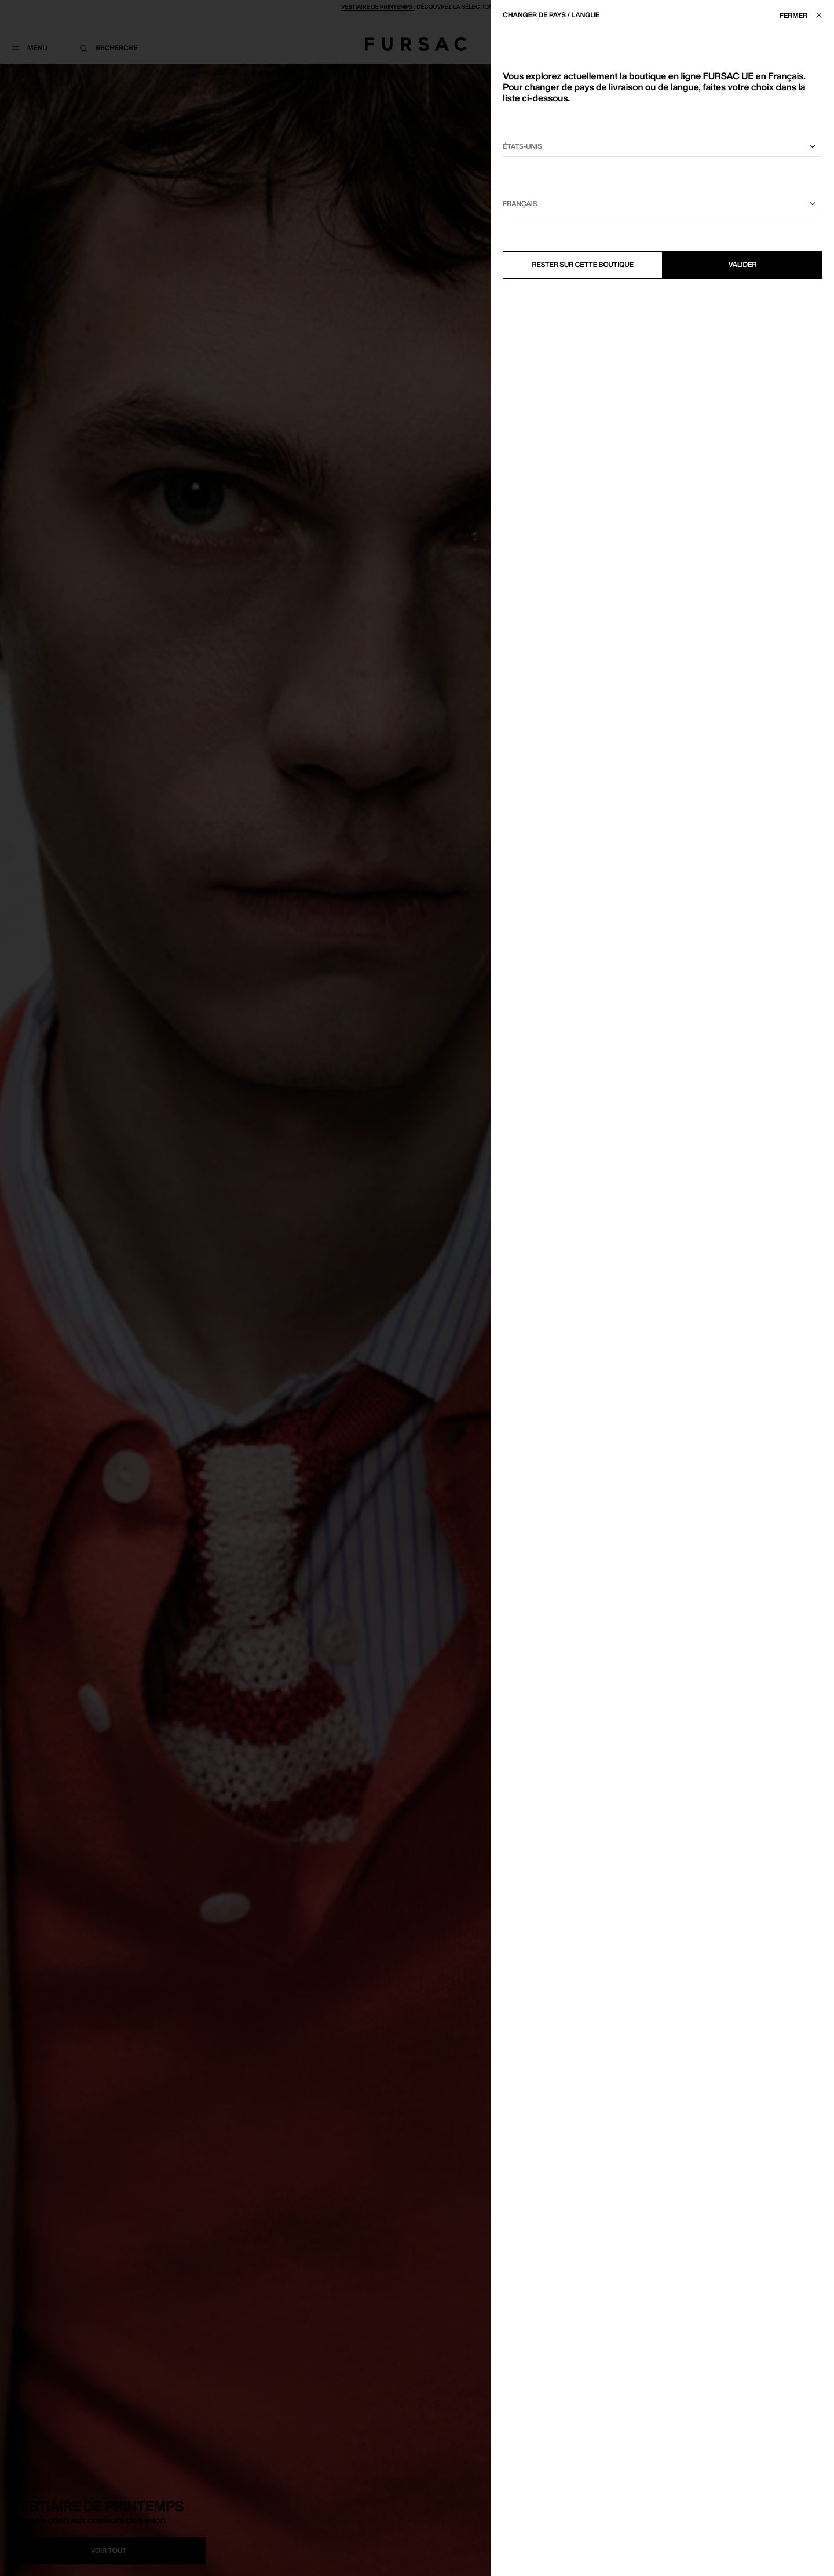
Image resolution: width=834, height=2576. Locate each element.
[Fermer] (804, 15)
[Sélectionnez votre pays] (662, 147)
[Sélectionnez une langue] (662, 204)
